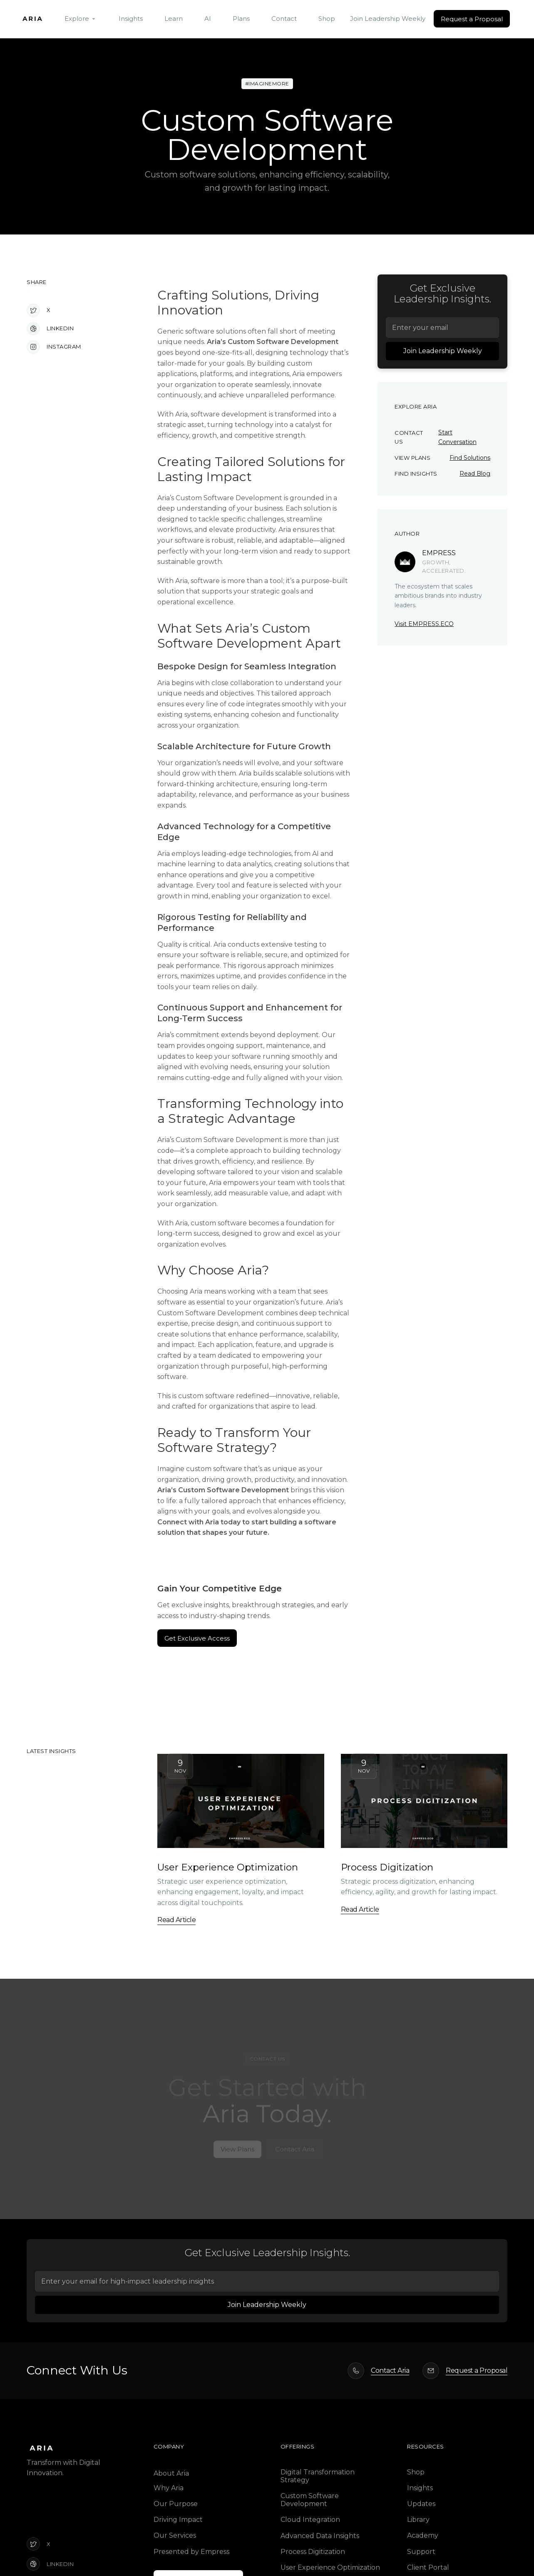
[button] (81, 18)
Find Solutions (470, 457)
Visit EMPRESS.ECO (424, 624)
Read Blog (474, 473)
